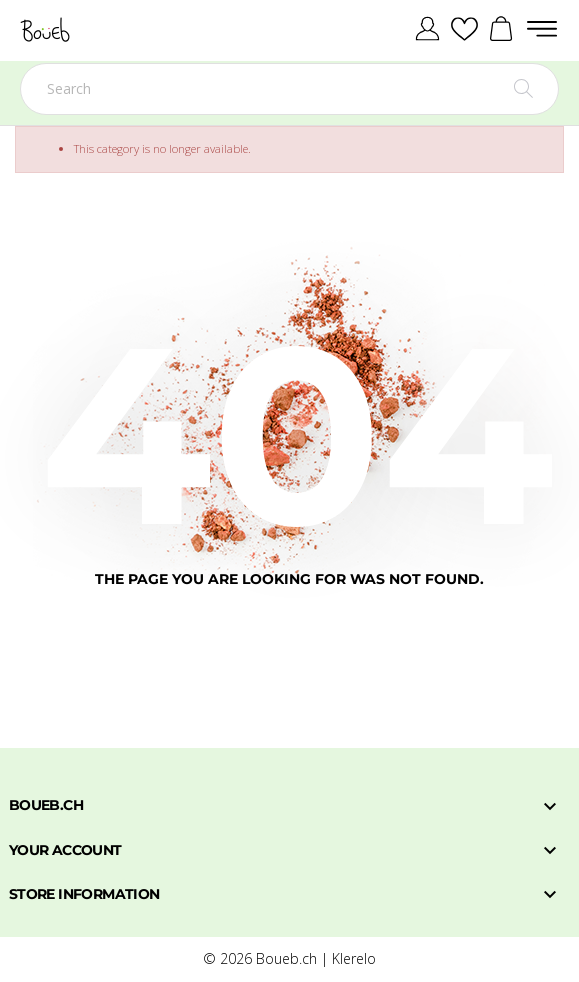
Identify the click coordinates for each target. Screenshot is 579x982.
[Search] (289, 89)
